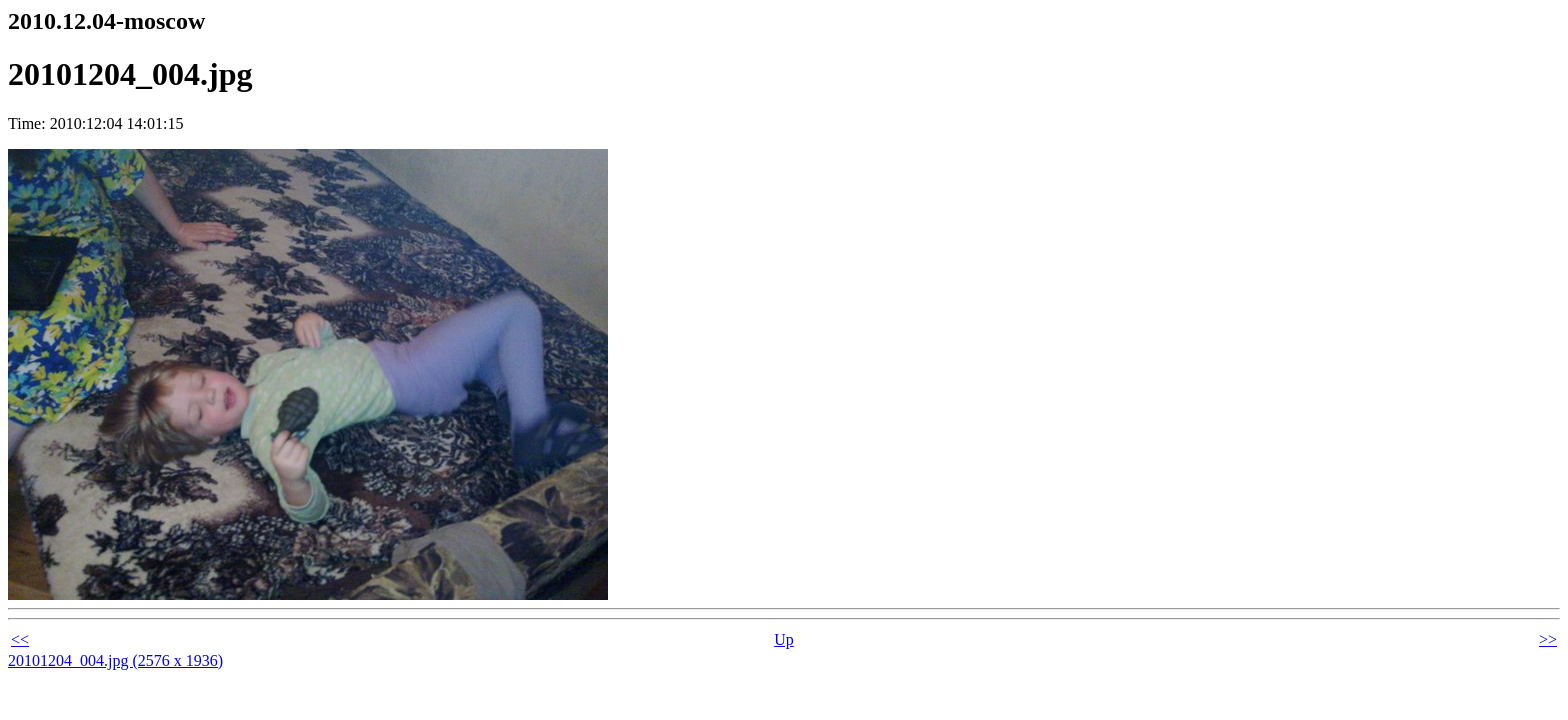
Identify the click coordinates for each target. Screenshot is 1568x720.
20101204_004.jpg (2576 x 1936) (115, 660)
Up (784, 639)
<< (20, 639)
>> (1548, 639)
